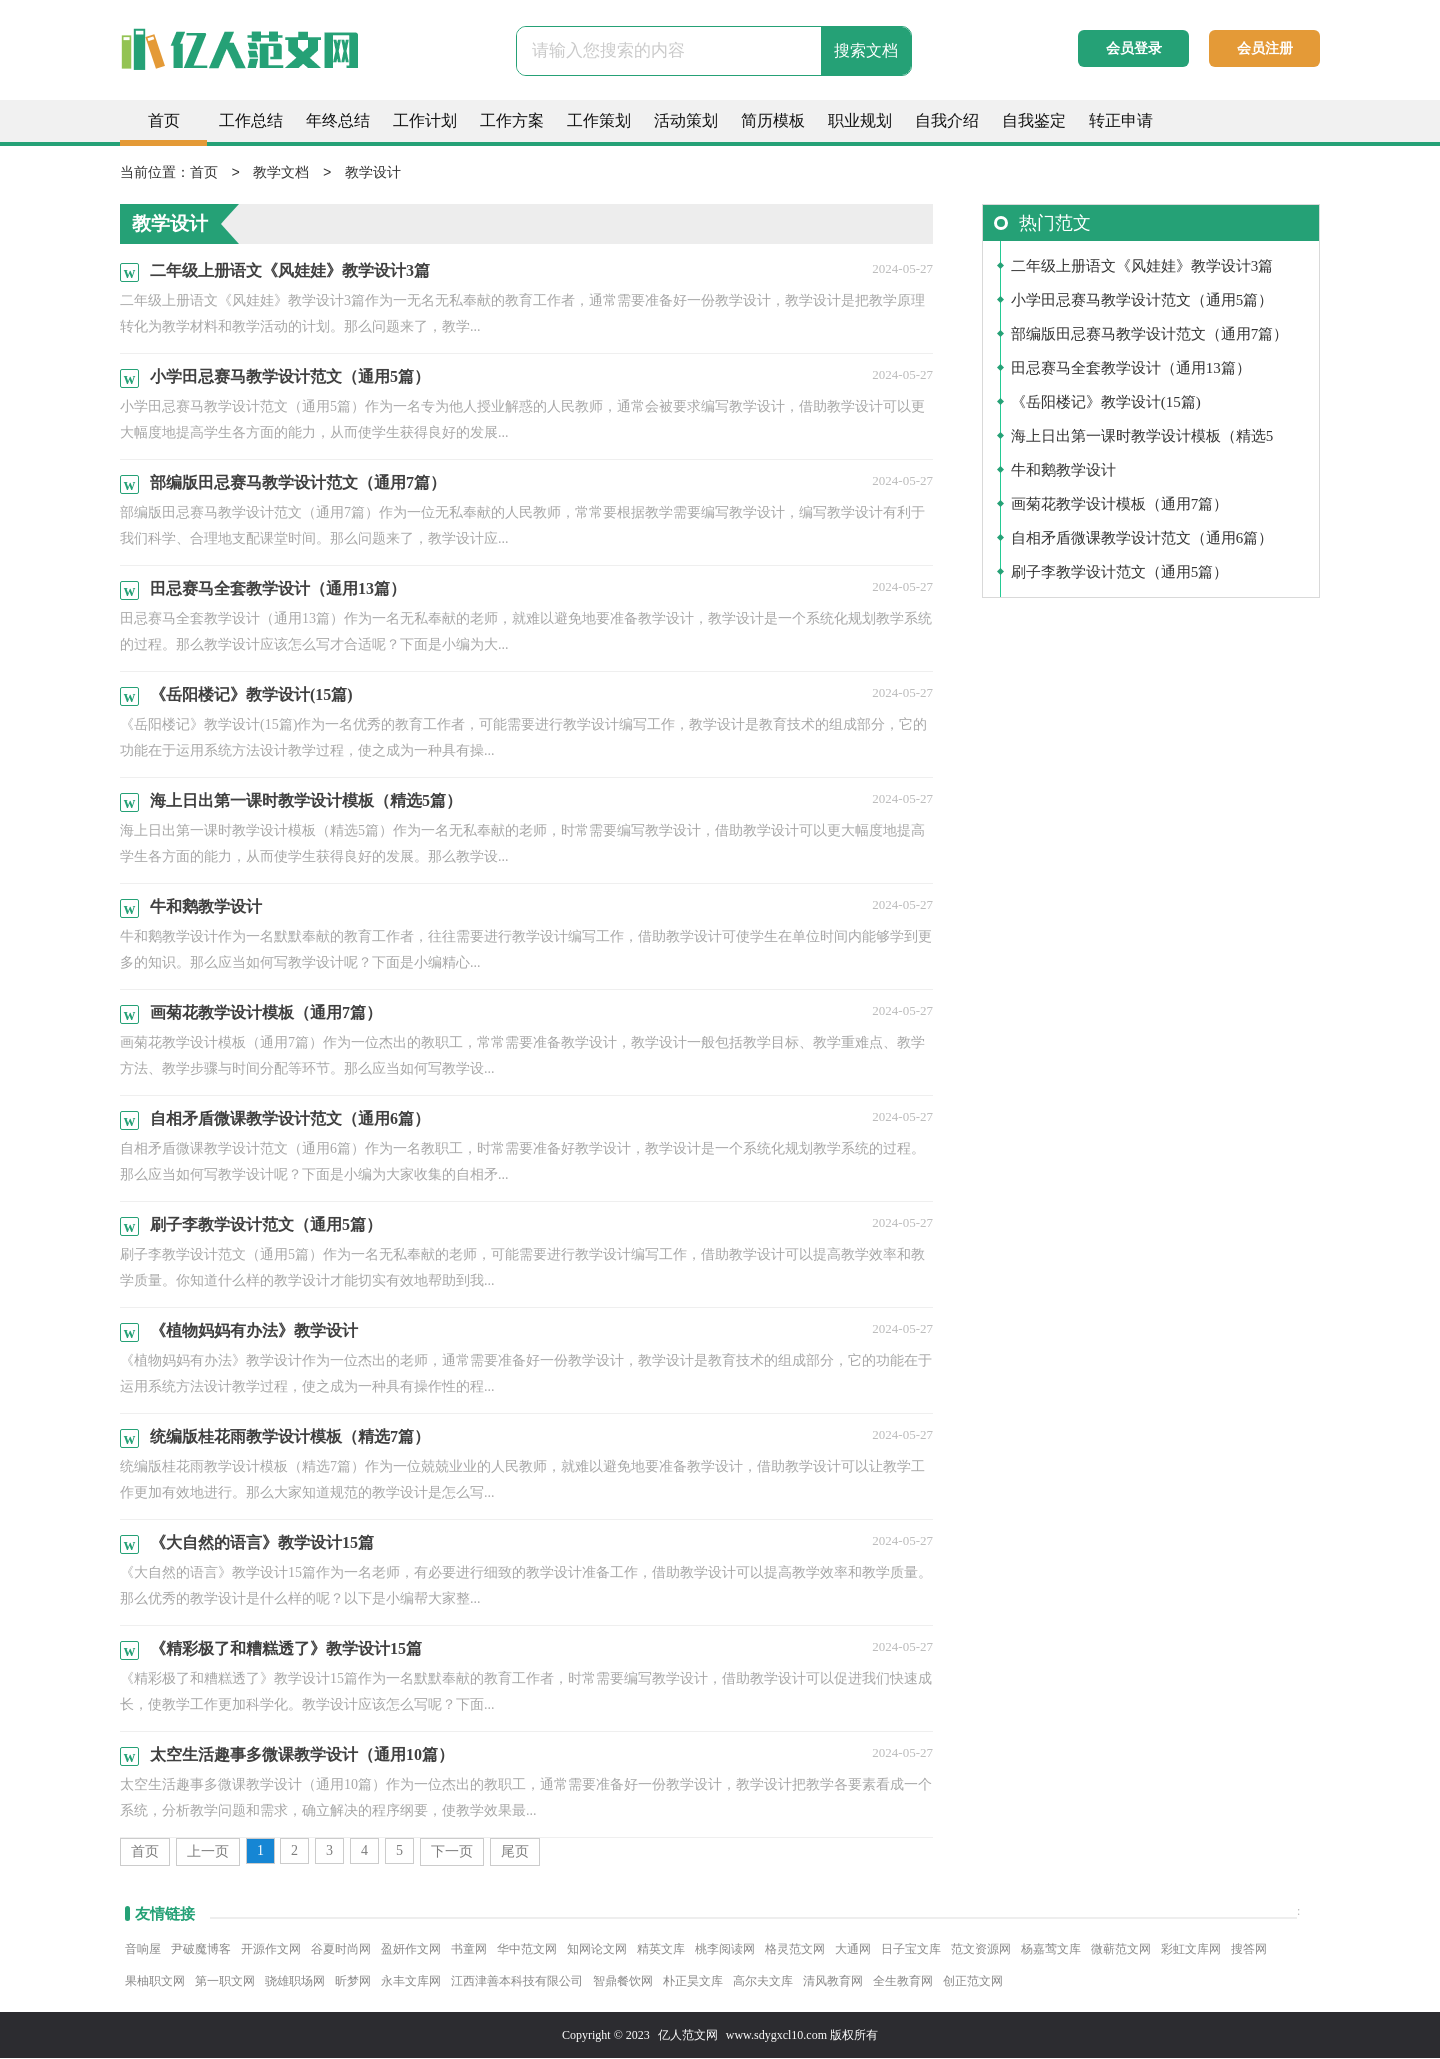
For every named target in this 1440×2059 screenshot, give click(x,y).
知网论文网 (597, 1950)
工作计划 (425, 120)
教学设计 (373, 173)
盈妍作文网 (411, 1950)
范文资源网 (981, 1950)
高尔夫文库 (763, 1982)
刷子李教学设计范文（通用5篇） (1120, 573)
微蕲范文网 (1121, 1950)
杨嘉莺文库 (1051, 1950)
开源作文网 (271, 1950)
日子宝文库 (911, 1950)
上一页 (208, 1852)
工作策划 (599, 120)
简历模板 (773, 120)
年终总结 (338, 120)
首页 (164, 120)
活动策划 (686, 120)
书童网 (469, 1950)
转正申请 (1121, 120)
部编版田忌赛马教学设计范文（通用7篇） (1150, 335)
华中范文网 (527, 1950)
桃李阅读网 (725, 1950)
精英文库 (661, 1950)
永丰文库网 (411, 1982)
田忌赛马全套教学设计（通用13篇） (1131, 369)
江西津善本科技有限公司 (517, 1982)
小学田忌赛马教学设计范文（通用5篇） (1142, 301)
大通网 (853, 1950)
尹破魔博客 (201, 1950)
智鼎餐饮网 (623, 1982)
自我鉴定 (1034, 120)
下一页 (452, 1852)
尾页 (515, 1852)
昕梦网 (353, 1982)
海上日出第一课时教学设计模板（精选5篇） (1142, 441)
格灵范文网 (795, 1950)
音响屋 (143, 1950)
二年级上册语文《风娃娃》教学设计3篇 (1142, 267)
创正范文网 (973, 1982)
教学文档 (281, 173)
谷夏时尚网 (341, 1950)
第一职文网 (225, 1982)
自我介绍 (947, 120)
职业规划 (860, 120)
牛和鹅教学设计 (1063, 471)
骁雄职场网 (295, 1982)
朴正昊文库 (693, 1982)
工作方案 (512, 120)
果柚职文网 (155, 1982)
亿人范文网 (688, 2036)
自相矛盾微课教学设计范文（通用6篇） (1142, 539)
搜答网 (1249, 1950)
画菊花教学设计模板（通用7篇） (1120, 505)
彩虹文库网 (1191, 1950)
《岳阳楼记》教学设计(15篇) (1106, 403)
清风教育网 (833, 1982)
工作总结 (251, 120)
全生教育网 (903, 1982)
